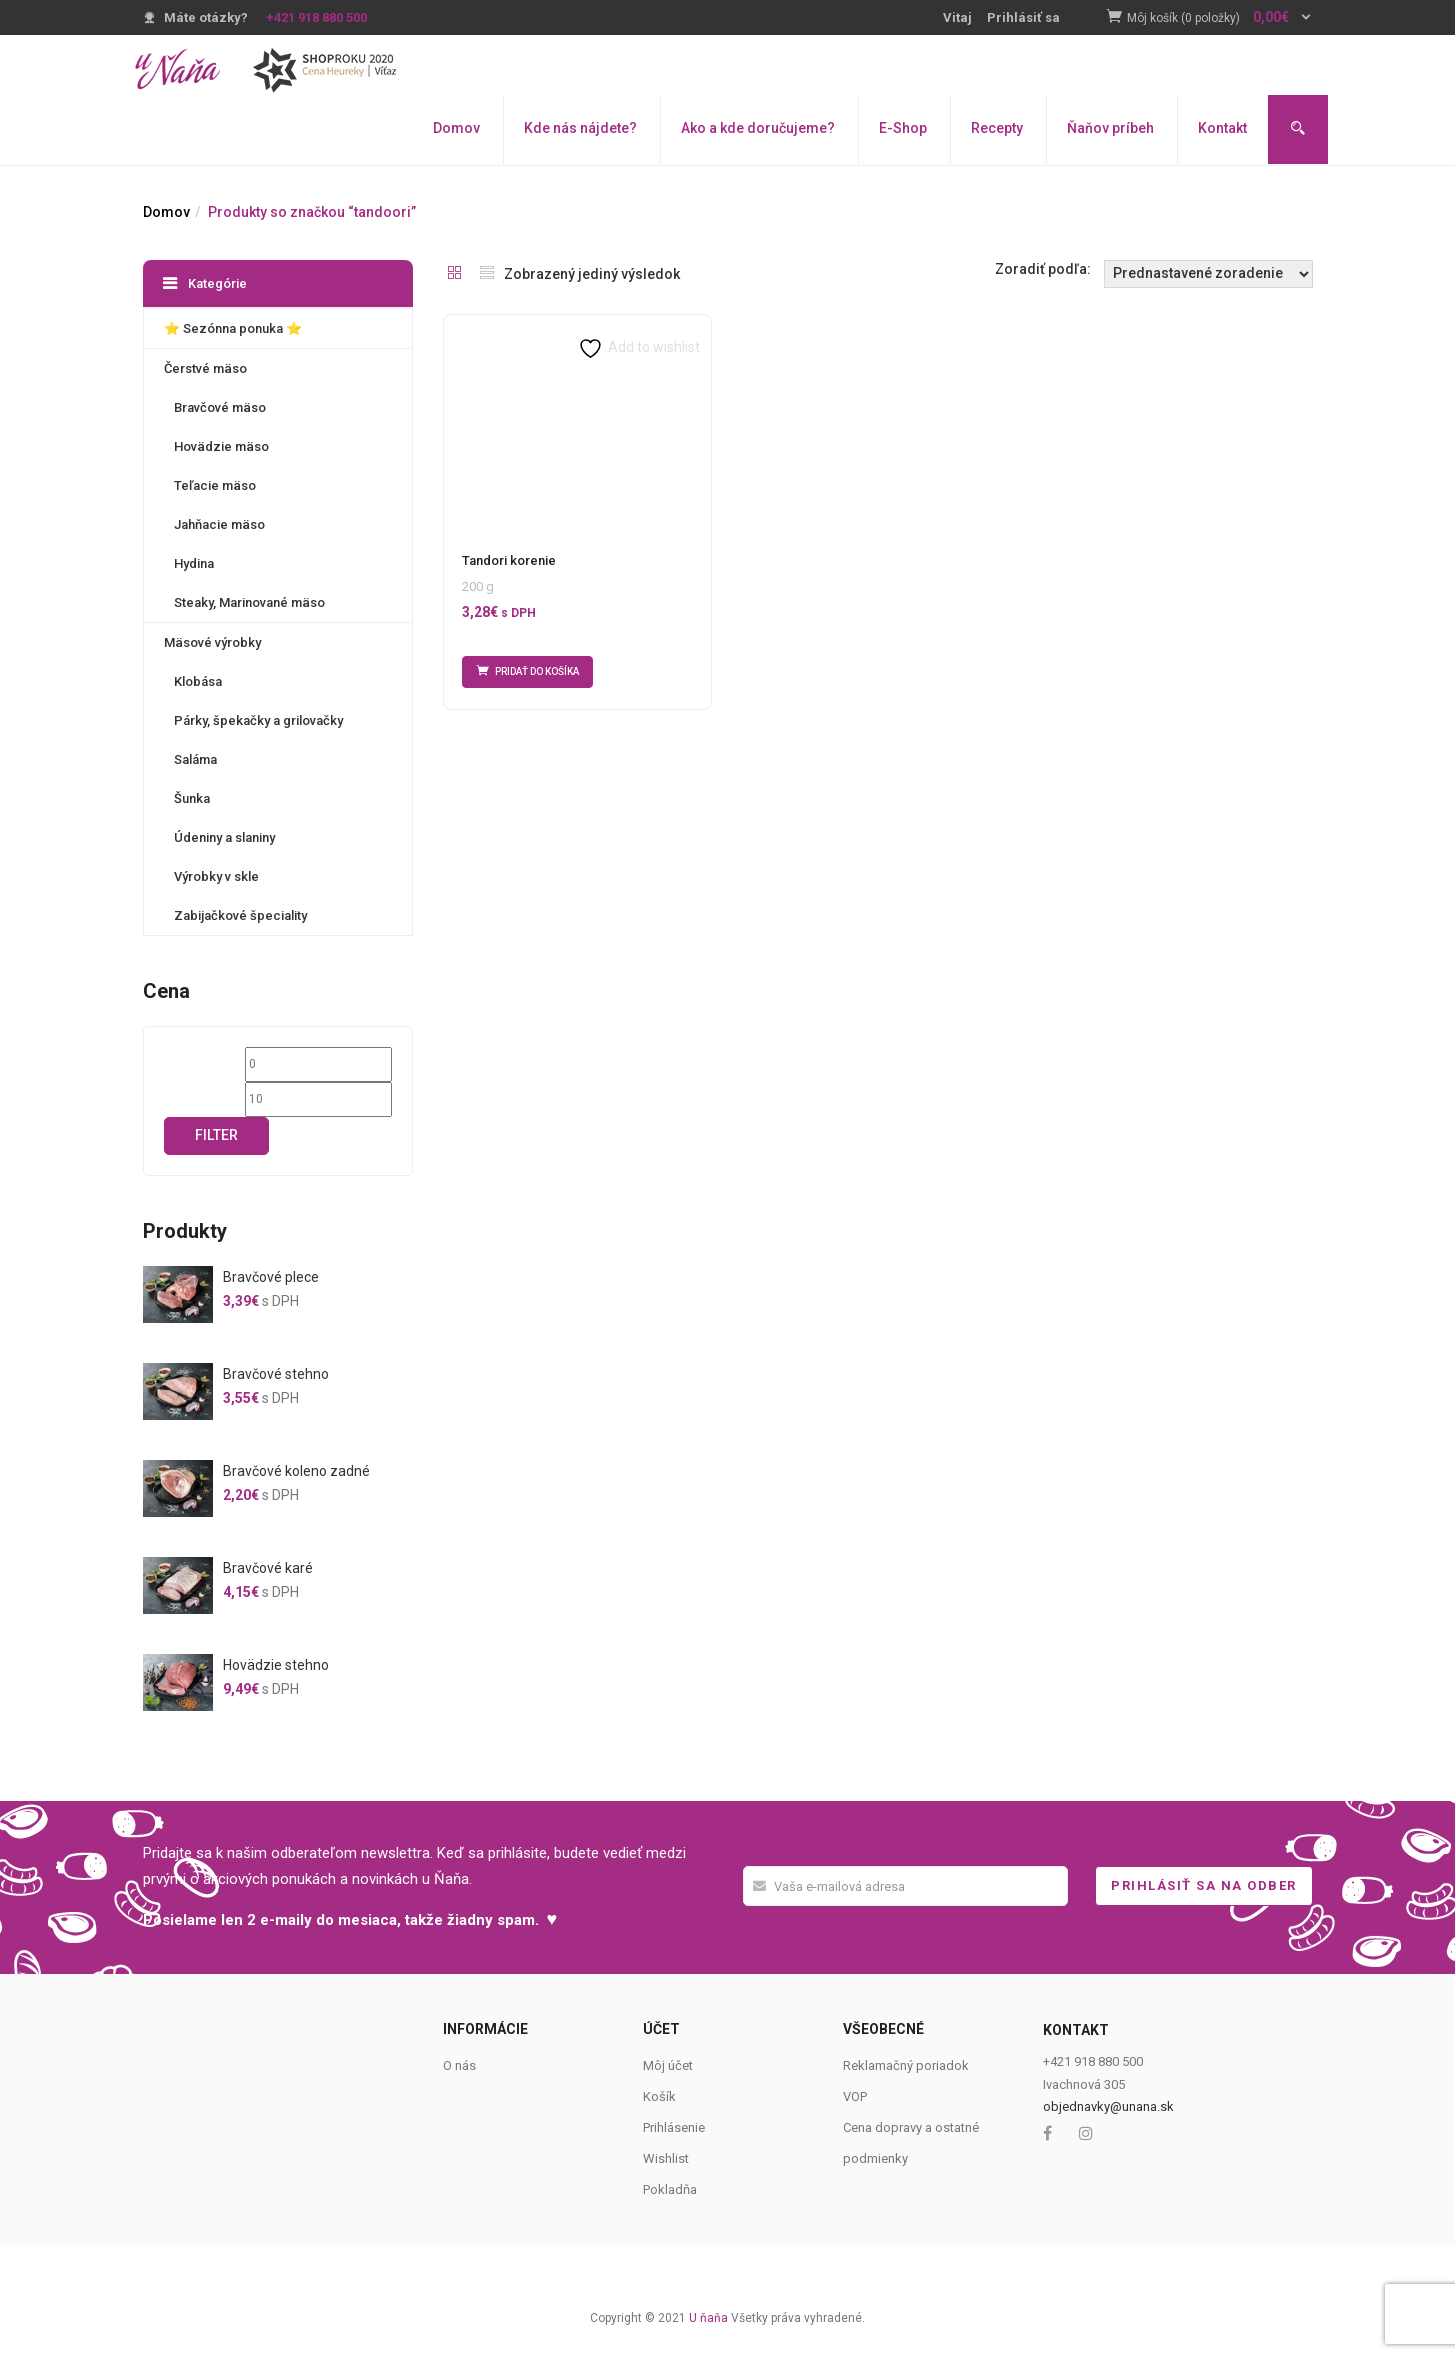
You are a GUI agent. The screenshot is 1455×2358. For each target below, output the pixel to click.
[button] (1220, 18)
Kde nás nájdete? (580, 128)
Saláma (195, 759)
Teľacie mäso (215, 485)
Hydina (194, 563)
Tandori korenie (509, 560)
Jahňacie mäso (219, 524)
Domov (456, 128)
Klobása (198, 681)
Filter (216, 1135)
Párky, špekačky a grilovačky (258, 720)
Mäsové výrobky (212, 642)
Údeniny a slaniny (224, 837)
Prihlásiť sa (1023, 17)
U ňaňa (708, 2318)
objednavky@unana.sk (1108, 2106)
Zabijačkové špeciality (240, 915)
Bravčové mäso (220, 407)
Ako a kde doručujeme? (758, 128)
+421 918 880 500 (316, 17)
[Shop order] (1208, 274)
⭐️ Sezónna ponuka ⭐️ (233, 328)
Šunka (192, 798)
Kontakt (1222, 128)
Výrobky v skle (216, 876)
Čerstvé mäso (205, 368)
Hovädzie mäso (221, 446)
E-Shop (903, 128)
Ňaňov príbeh (1110, 128)
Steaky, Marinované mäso (249, 602)
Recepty (997, 128)
